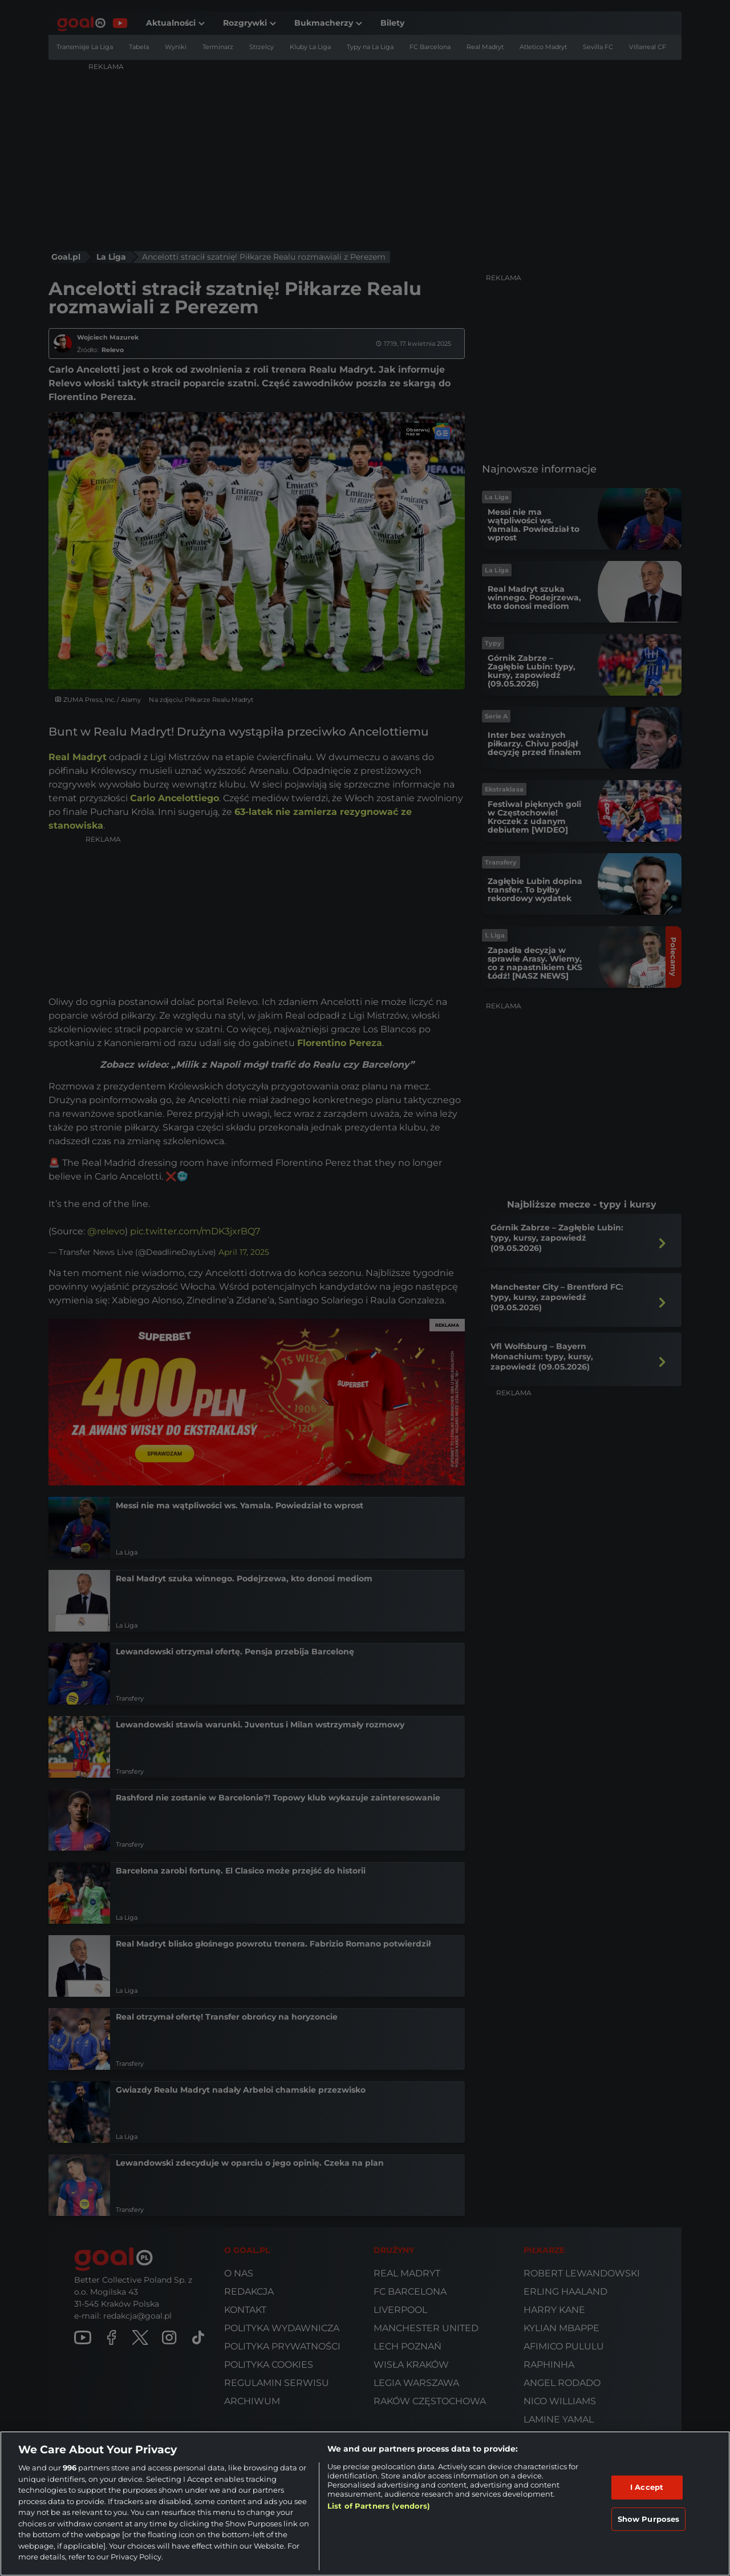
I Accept (646, 2487)
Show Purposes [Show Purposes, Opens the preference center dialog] (649, 2518)
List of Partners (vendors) (378, 2505)
